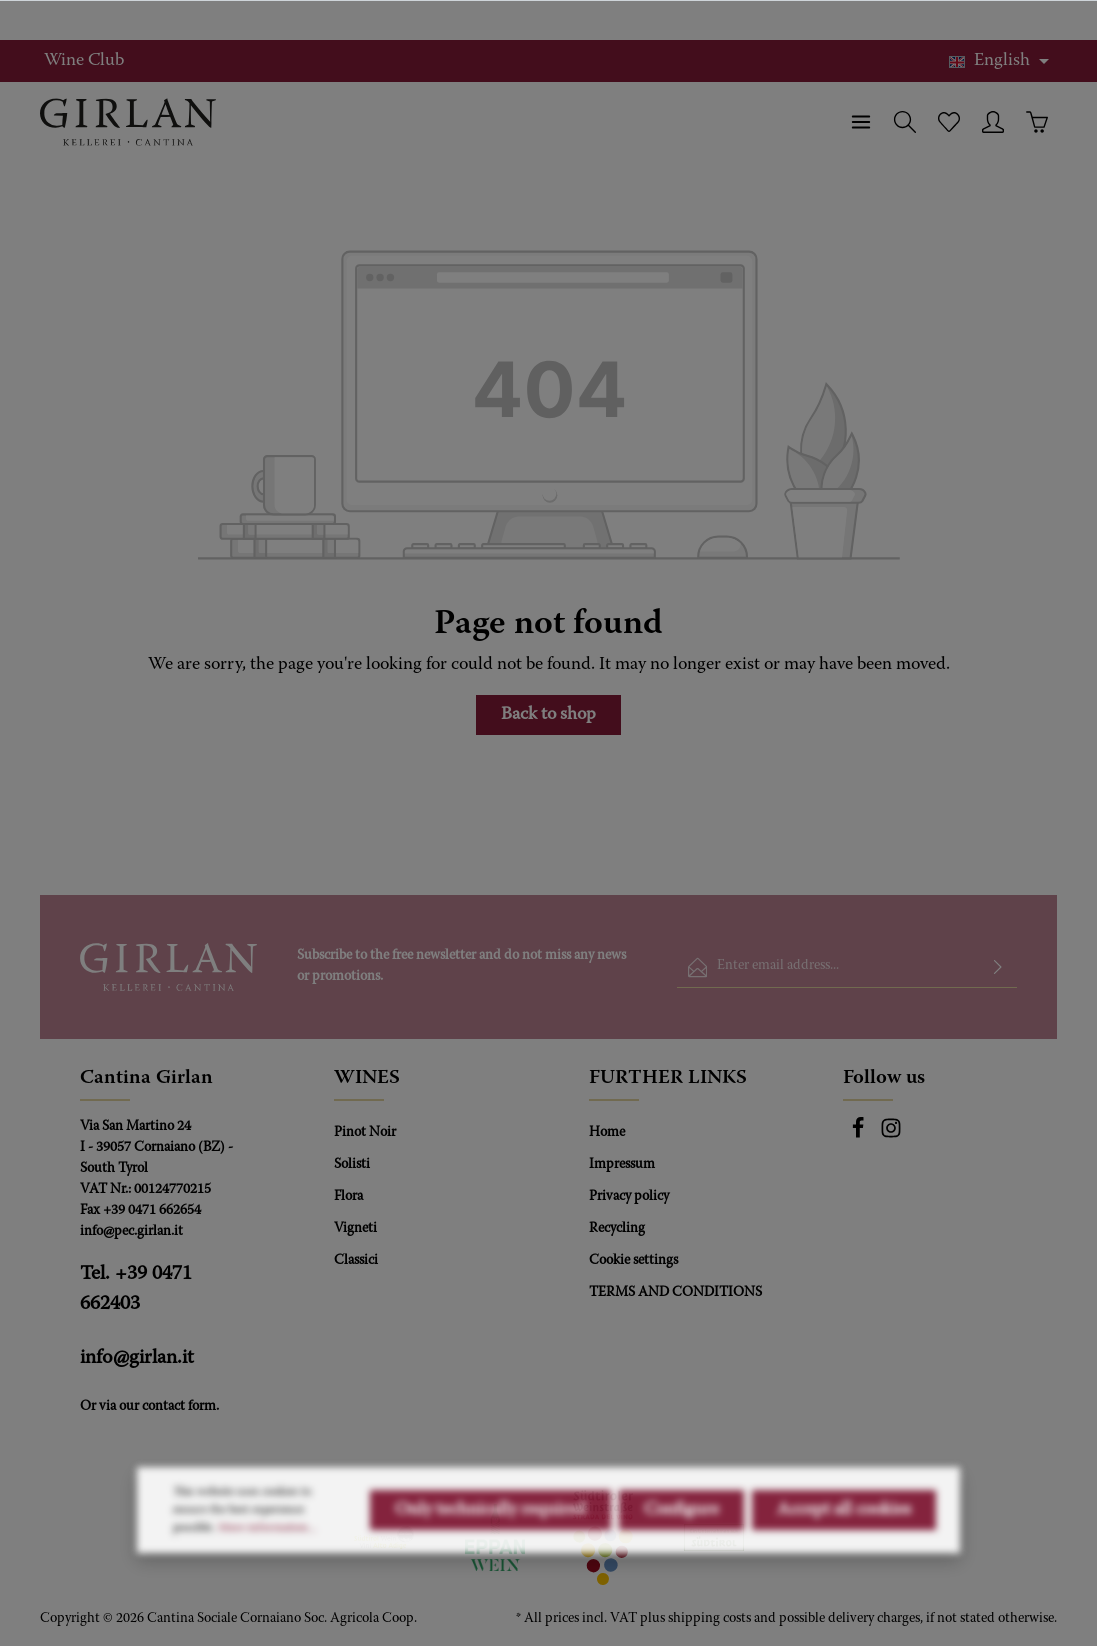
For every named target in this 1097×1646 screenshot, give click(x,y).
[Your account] (993, 122)
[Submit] (998, 967)
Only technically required (490, 1568)
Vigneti (355, 1229)
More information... (267, 1586)
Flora (348, 1197)
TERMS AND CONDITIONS (675, 1293)
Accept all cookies (844, 1568)
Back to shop (548, 715)
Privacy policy (629, 1197)
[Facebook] (859, 1136)
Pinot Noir (365, 1133)
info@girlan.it (137, 1358)
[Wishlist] (949, 122)
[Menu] (861, 122)
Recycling (617, 1229)
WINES (367, 1078)
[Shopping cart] (1037, 122)
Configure (681, 1568)
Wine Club (84, 61)
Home (607, 1133)
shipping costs (709, 1619)
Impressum (622, 1165)
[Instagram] (891, 1136)
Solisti (352, 1165)
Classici (356, 1261)
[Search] (905, 122)
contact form (179, 1407)
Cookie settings (633, 1261)
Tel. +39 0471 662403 (136, 1289)
